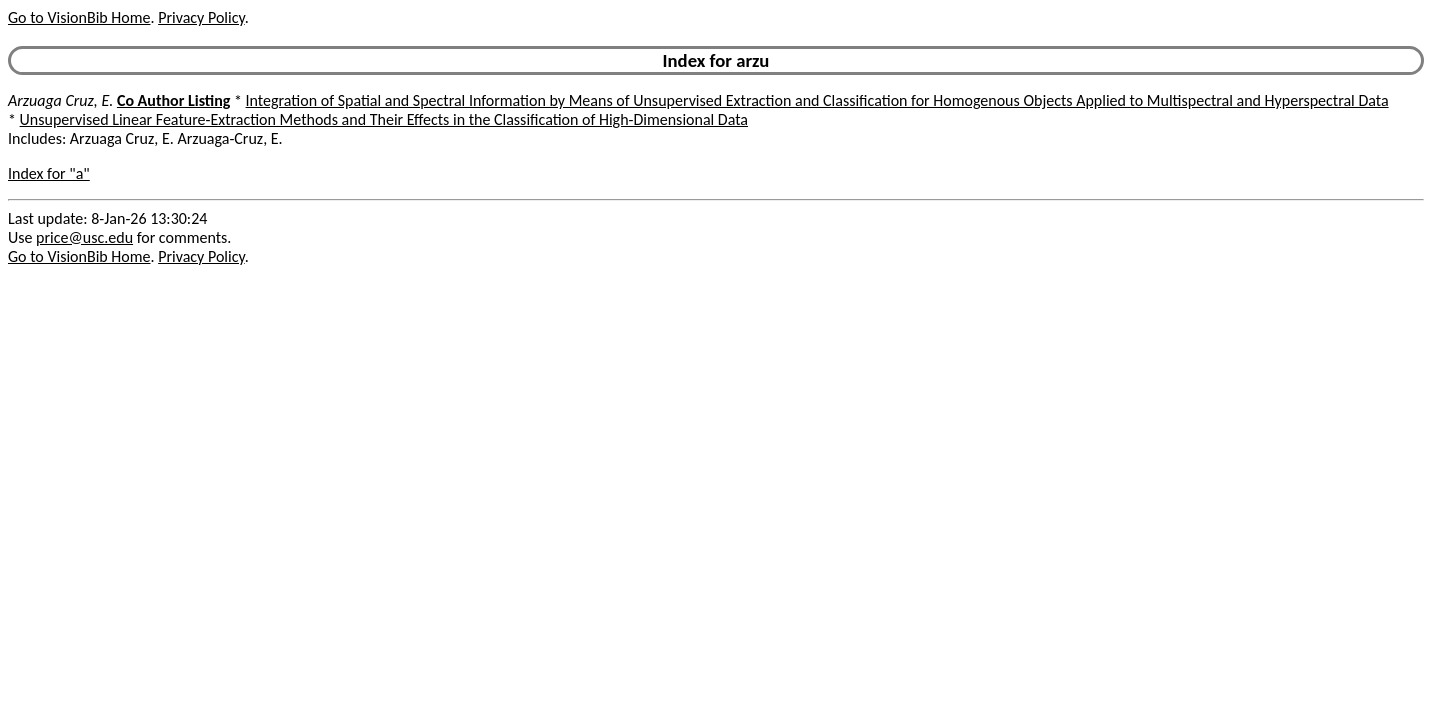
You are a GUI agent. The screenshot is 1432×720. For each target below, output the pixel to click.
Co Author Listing (173, 100)
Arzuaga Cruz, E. (60, 100)
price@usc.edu (84, 237)
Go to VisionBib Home (79, 17)
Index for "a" (49, 173)
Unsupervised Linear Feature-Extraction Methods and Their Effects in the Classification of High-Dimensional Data (384, 119)
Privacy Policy (201, 17)
